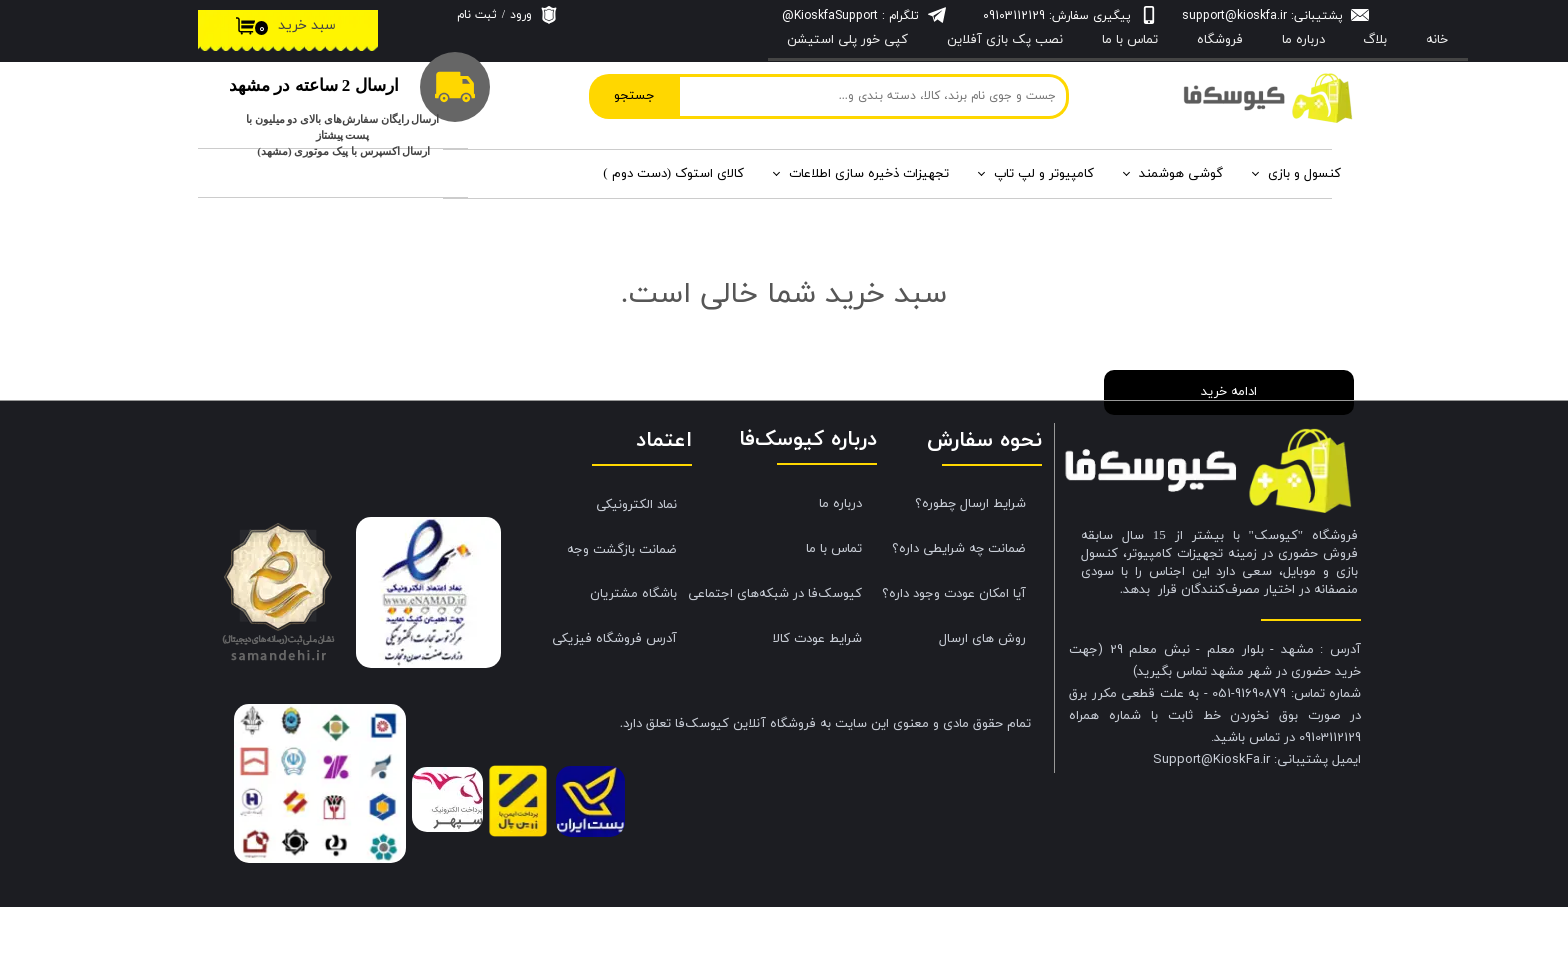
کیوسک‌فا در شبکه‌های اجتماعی (782, 644)
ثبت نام (477, 15)
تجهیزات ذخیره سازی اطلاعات (869, 174)
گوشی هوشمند (1181, 174)
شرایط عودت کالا (817, 689)
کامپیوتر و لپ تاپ (1044, 174)
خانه (1437, 40)
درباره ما (840, 554)
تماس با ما (1130, 40)
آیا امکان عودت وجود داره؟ (954, 644)
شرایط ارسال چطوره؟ (970, 554)
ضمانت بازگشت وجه (622, 600)
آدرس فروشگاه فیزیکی (614, 689)
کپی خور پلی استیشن (847, 40)
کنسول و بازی (1304, 174)
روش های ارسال (982, 689)
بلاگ (1375, 40)
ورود (521, 15)
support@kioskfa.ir (1234, 15)
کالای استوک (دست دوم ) (673, 174)
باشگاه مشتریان (633, 644)
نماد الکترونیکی (636, 555)
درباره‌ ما (1303, 40)
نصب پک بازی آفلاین (1005, 40)
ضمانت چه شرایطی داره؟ (959, 599)
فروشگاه (1220, 40)
